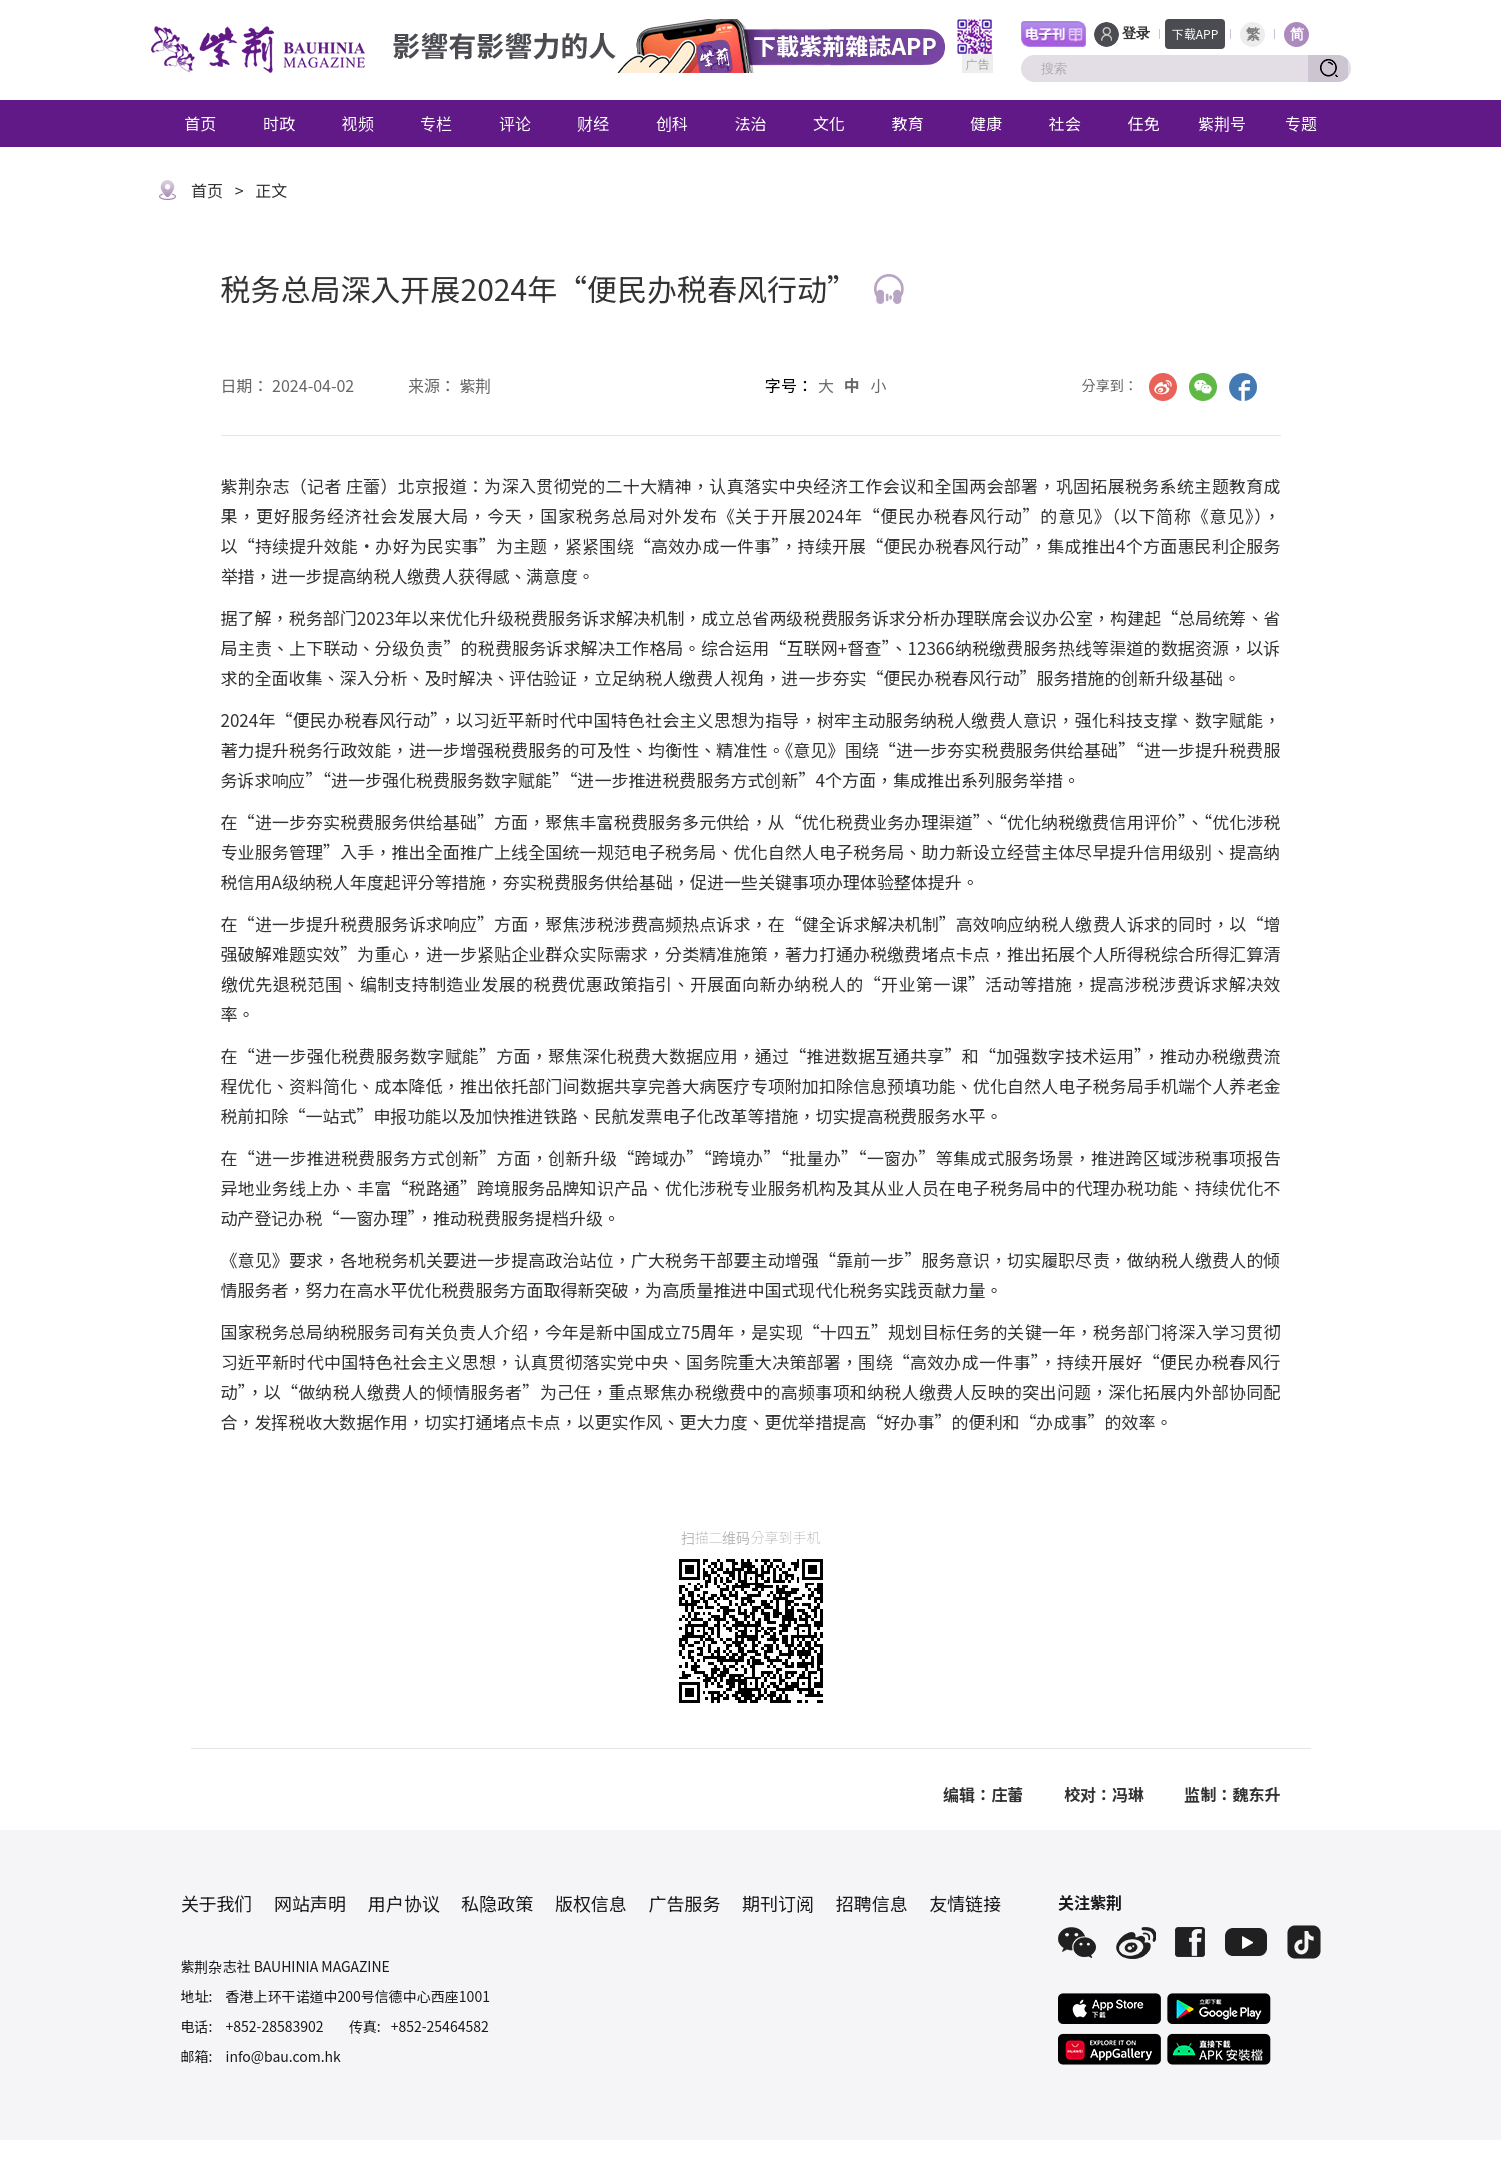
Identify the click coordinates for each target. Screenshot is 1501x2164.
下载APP (1195, 33)
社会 (1065, 123)
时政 (279, 123)
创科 (672, 123)
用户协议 (404, 1903)
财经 (593, 123)
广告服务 (684, 1903)
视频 (358, 123)
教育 (908, 123)
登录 (1136, 33)
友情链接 (965, 1903)
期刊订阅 (778, 1903)
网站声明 (310, 1903)
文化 (829, 123)
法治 (750, 123)
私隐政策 (497, 1903)
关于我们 (217, 1903)
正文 (271, 190)
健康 (986, 123)
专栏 (436, 123)
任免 (1143, 123)
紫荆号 (1222, 123)
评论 (515, 123)
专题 (1301, 123)
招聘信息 (872, 1903)
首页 (200, 123)
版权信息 (591, 1903)
